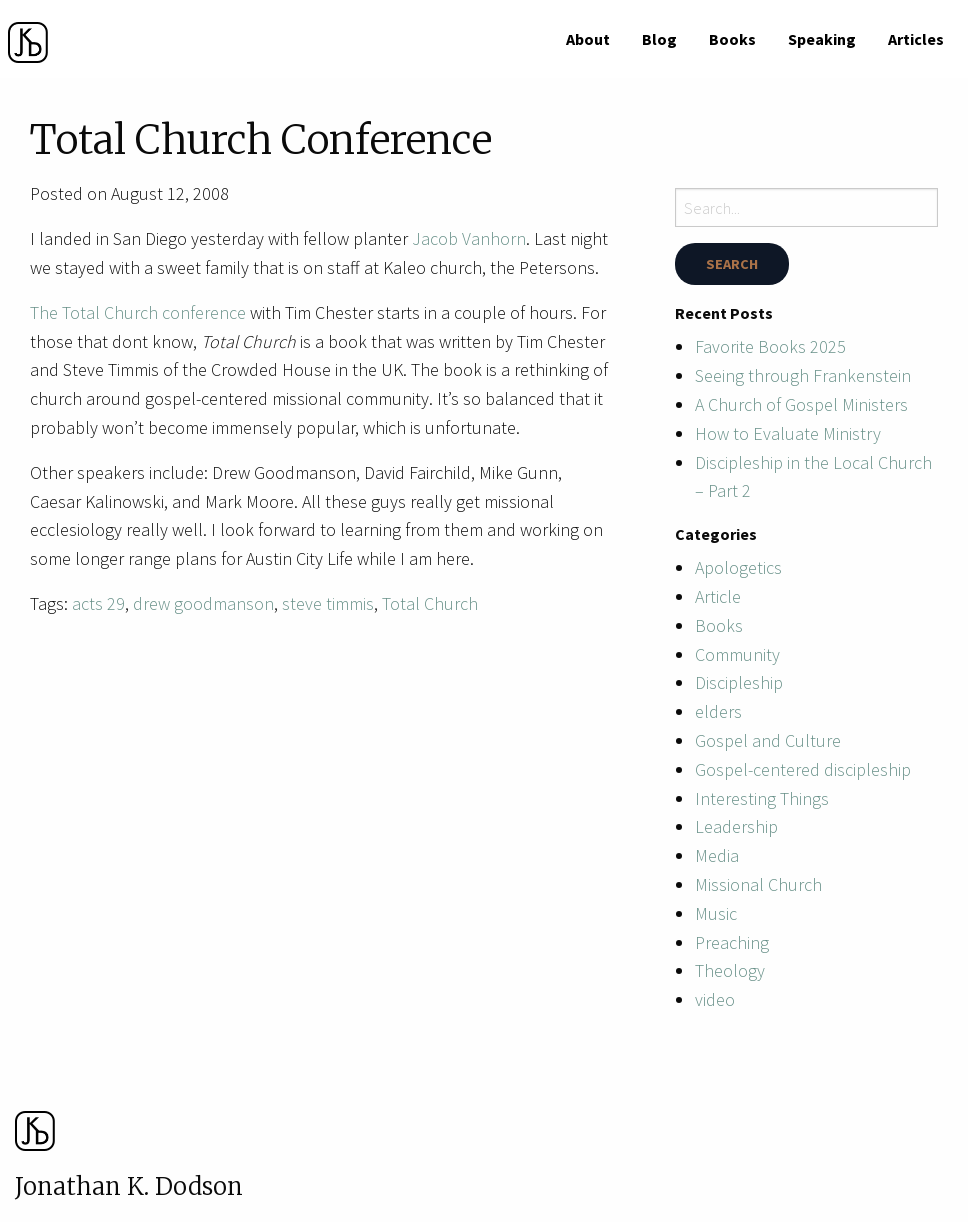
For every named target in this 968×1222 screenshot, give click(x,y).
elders (718, 711)
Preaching (732, 942)
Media (717, 855)
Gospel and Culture (768, 740)
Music (716, 913)
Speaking (822, 39)
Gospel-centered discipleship (803, 769)
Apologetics (738, 567)
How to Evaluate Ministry (788, 433)
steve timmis (328, 603)
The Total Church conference (138, 312)
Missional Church (758, 884)
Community (737, 654)
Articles (916, 39)
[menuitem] (588, 39)
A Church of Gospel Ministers (801, 404)
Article (718, 596)
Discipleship (739, 682)
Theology (730, 970)
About (588, 39)
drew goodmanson (203, 603)
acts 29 (98, 603)
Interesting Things (762, 798)
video (715, 999)
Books (732, 39)
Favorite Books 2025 (770, 346)
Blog (659, 39)
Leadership (736, 826)
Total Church (430, 603)
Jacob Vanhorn (469, 238)
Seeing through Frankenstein (803, 375)
